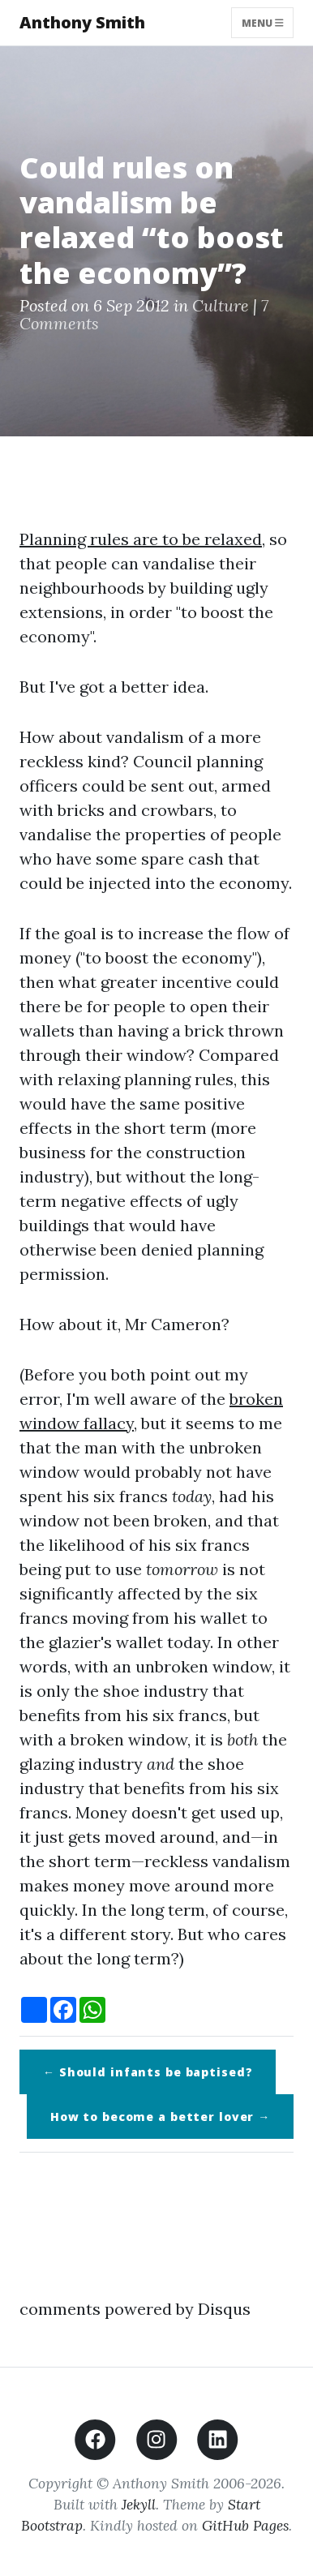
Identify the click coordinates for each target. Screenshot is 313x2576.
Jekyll (139, 2504)
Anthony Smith (82, 22)
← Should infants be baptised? (147, 2072)
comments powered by (135, 2309)
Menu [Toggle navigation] (263, 22)
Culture (220, 305)
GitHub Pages (245, 2525)
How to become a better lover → (160, 2116)
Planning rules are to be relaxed (140, 539)
